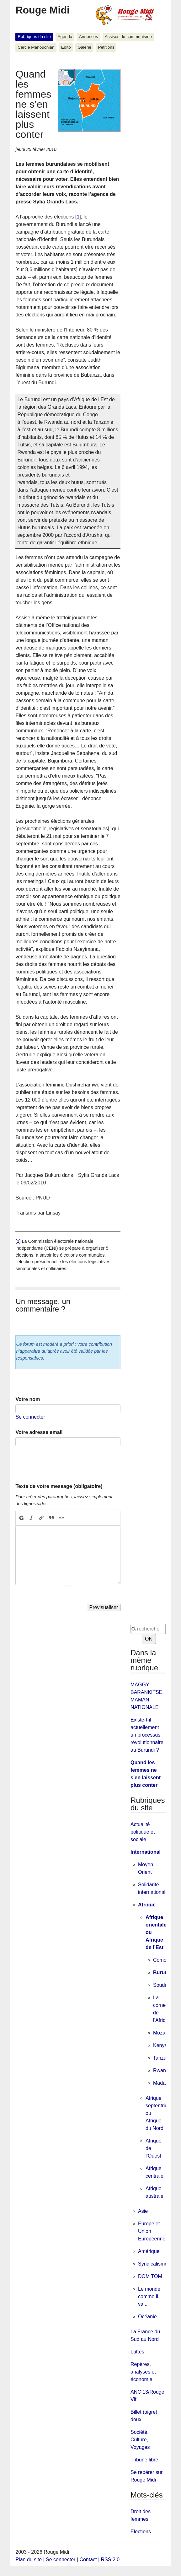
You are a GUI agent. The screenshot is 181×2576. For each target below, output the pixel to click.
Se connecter (30, 1417)
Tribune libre (144, 2459)
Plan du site (28, 2559)
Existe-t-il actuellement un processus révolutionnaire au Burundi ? (146, 1735)
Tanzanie (163, 2058)
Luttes (137, 2351)
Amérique (148, 2251)
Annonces (88, 36)
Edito (66, 47)
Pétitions (106, 47)
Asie (143, 2211)
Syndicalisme (153, 2263)
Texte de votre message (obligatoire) (58, 1486)
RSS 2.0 (110, 2559)
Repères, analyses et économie (143, 2372)
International (145, 1852)
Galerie (84, 47)
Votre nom (27, 1399)
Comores (163, 1960)
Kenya (160, 2045)
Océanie (147, 2316)
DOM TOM (150, 2276)
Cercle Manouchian (36, 47)
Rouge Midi (42, 10)
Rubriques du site (34, 36)
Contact (88, 2559)
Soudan (161, 1985)
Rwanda (162, 2070)
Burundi (162, 1972)
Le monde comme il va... (149, 2296)
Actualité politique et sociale (142, 1832)
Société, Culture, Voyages (140, 2439)
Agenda (64, 36)
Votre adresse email (38, 1432)
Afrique (147, 1904)
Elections (140, 2531)
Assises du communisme (128, 36)
